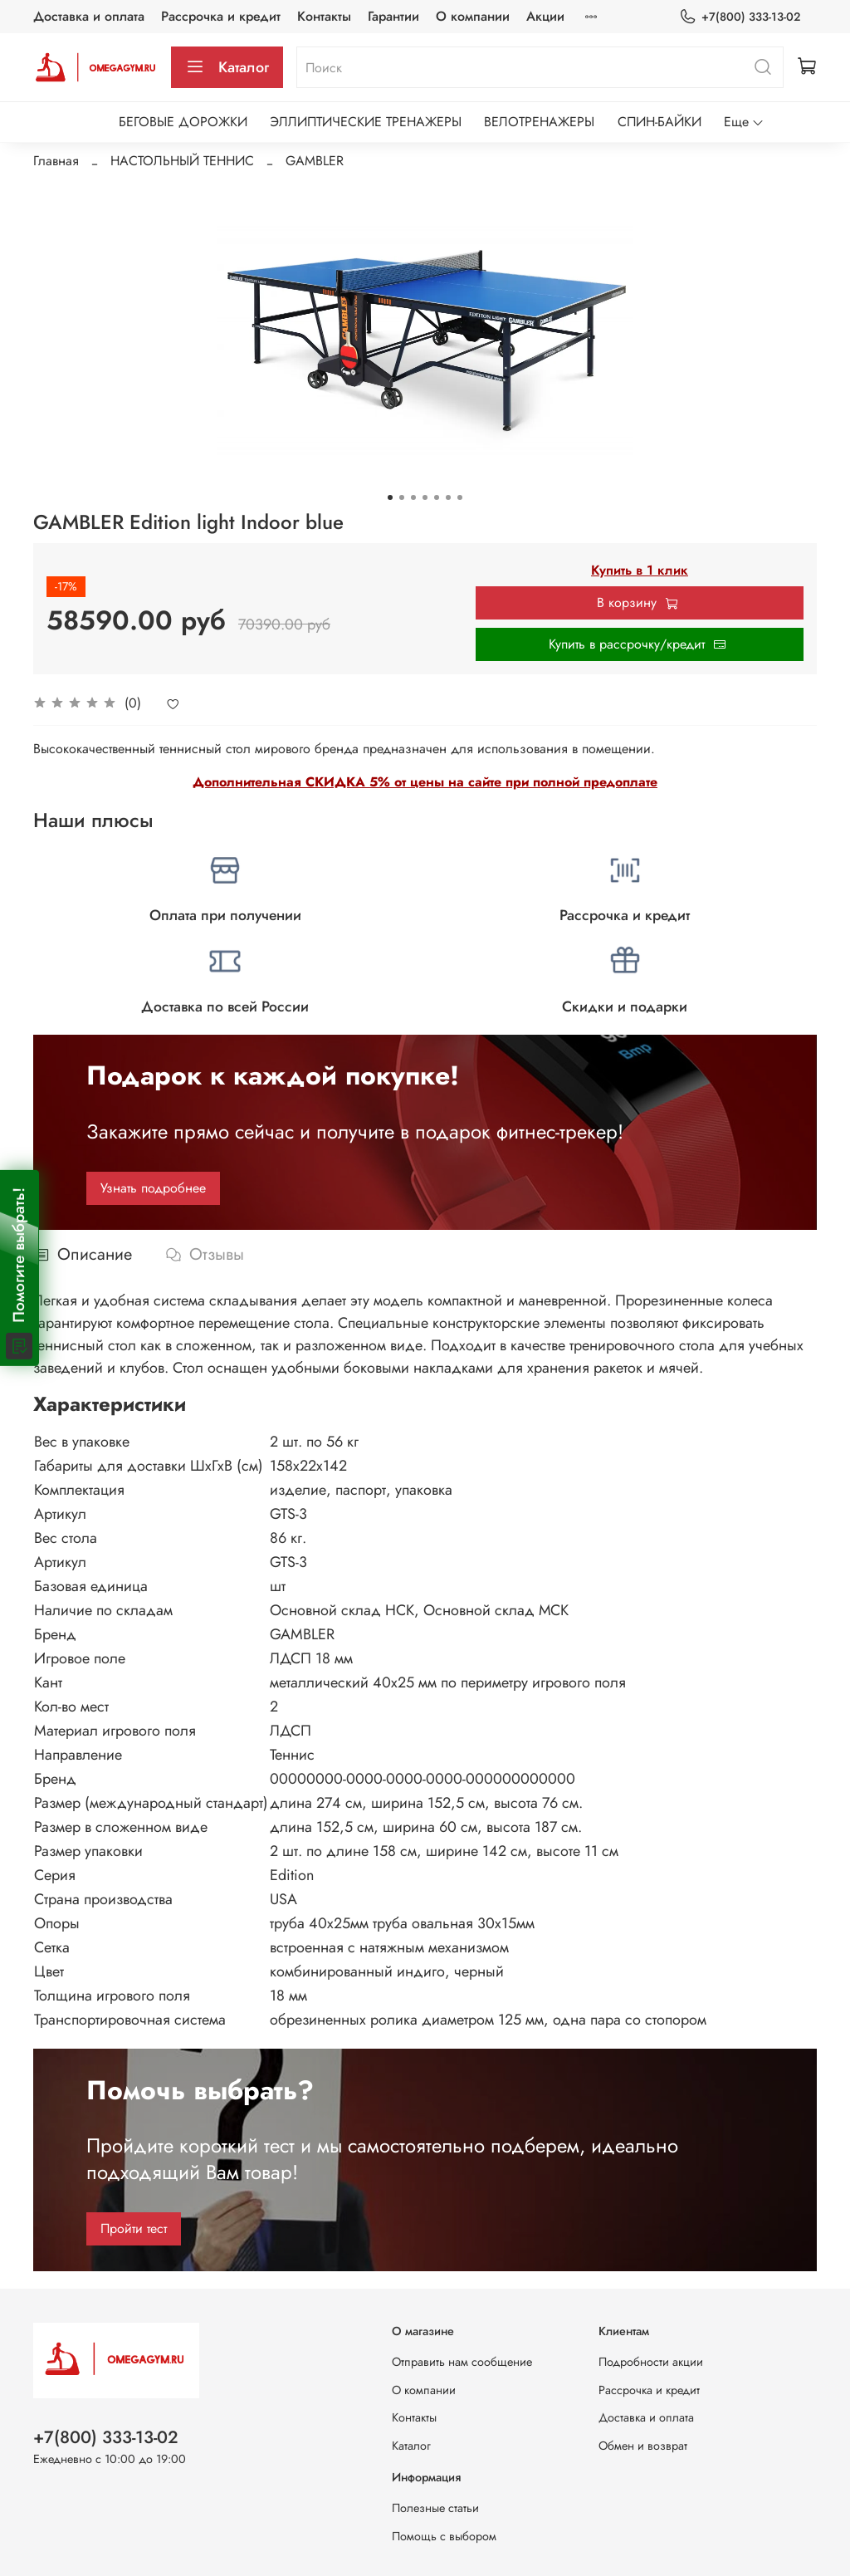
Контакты (324, 16)
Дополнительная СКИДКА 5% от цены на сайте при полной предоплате (425, 781)
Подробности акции (650, 2361)
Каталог (227, 67)
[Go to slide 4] (425, 497)
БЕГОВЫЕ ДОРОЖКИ (183, 121)
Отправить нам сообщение (462, 2361)
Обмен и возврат (642, 2445)
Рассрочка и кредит (221, 16)
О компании (473, 16)
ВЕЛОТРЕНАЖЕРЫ (539, 121)
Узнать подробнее (153, 1187)
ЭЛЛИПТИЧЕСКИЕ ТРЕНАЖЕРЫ (366, 121)
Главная (56, 160)
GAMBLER (315, 160)
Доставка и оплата (88, 16)
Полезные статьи (435, 2508)
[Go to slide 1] (390, 497)
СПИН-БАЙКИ (659, 121)
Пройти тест (133, 2228)
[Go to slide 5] (436, 497)
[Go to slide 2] (401, 497)
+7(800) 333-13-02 (739, 17)
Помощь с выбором (444, 2536)
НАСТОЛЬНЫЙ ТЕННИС (182, 160)
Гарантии (393, 16)
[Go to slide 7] (459, 497)
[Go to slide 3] (413, 497)
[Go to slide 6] (448, 497)
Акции (545, 16)
